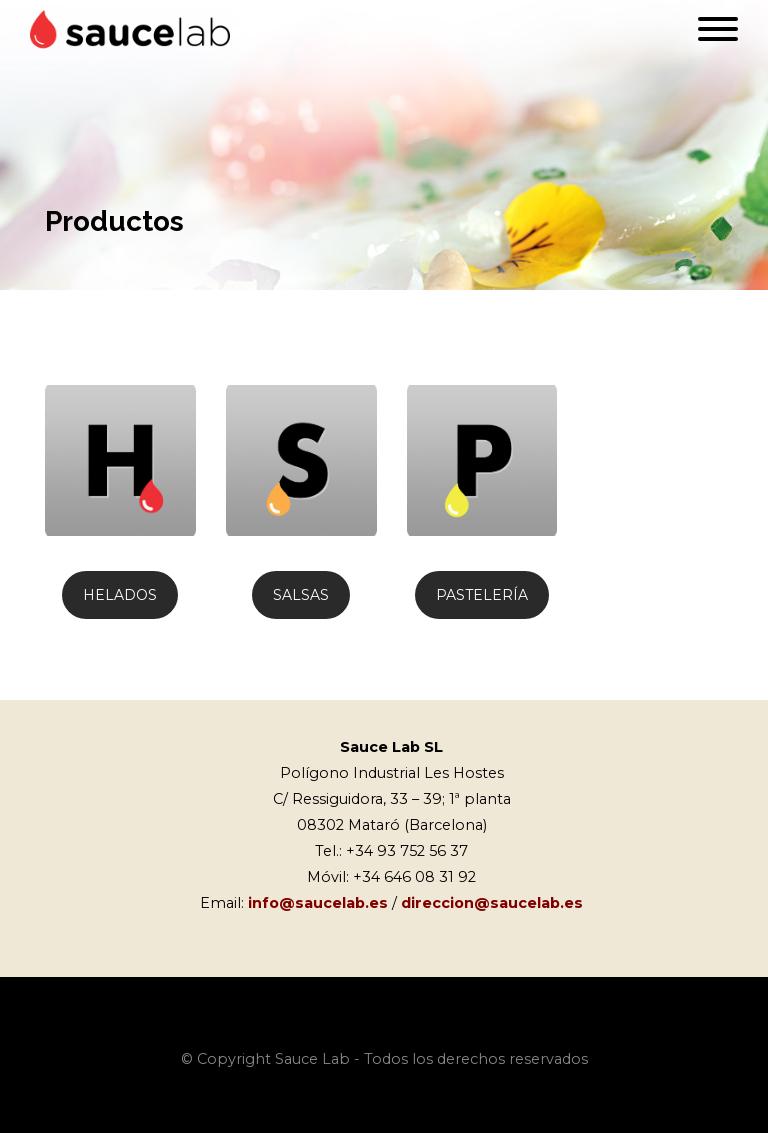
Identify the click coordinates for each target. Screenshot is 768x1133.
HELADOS (120, 595)
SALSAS (301, 595)
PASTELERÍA (482, 595)
